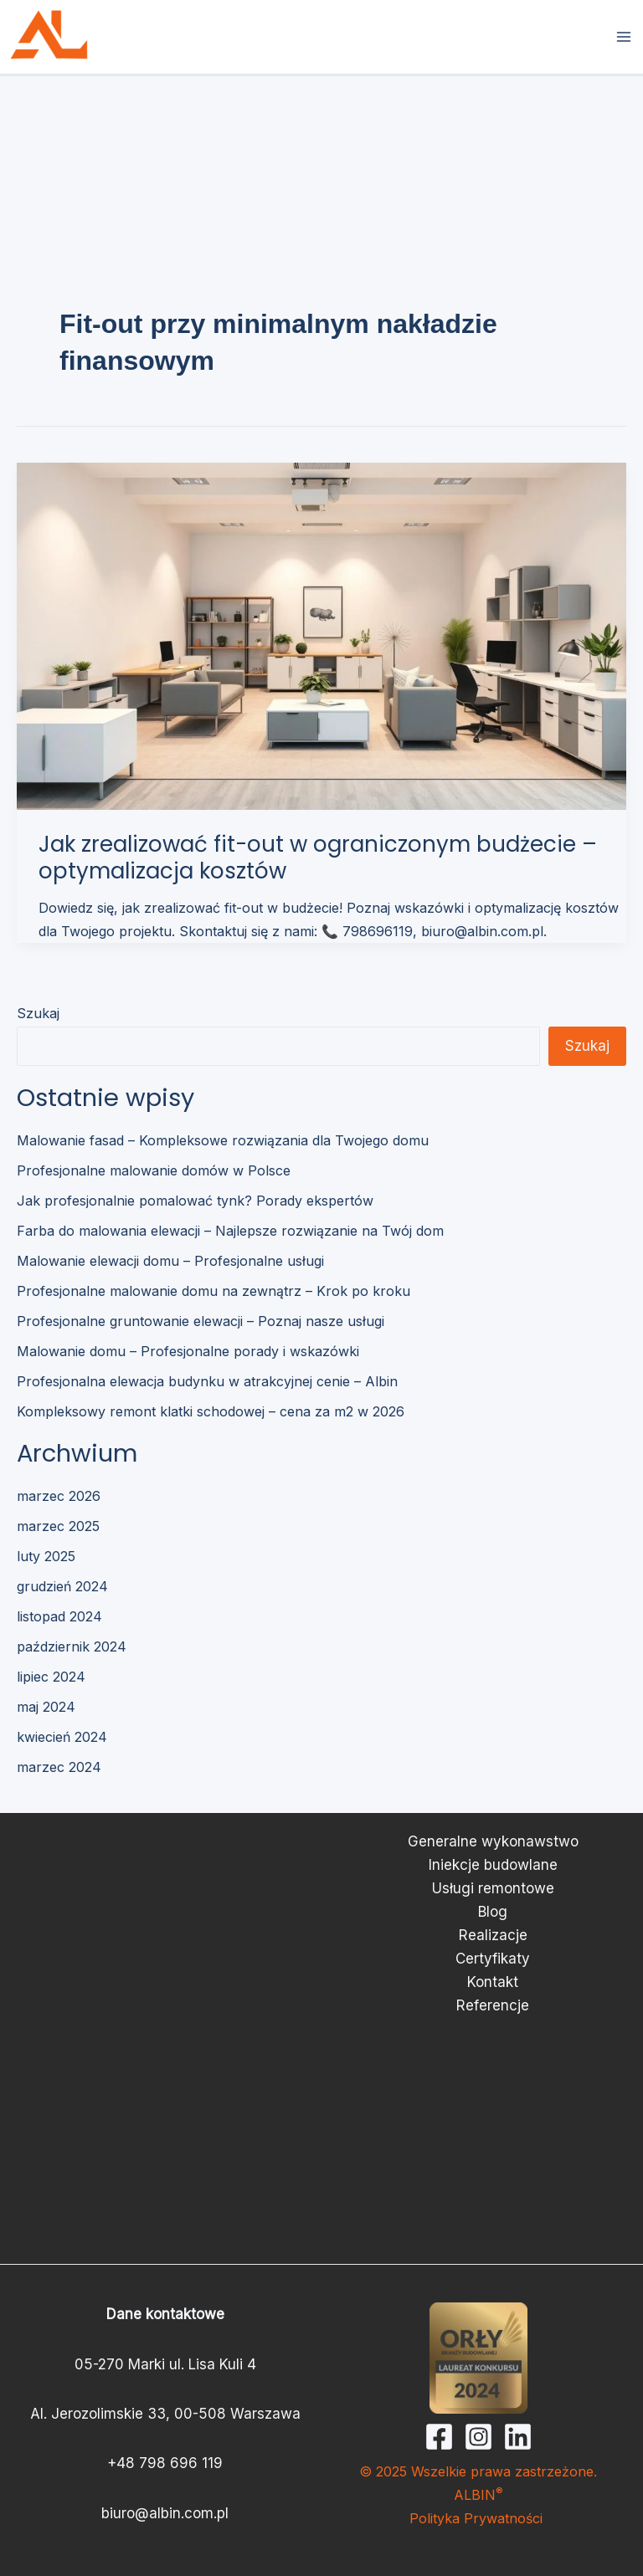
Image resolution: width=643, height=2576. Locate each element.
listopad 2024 (59, 1616)
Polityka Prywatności (478, 2518)
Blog (492, 1911)
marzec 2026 (58, 1496)
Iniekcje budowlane (493, 1864)
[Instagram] (478, 2436)
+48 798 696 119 (165, 2463)
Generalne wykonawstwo (493, 1841)
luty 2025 (46, 1556)
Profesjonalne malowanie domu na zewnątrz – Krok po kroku (213, 1291)
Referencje (492, 2005)
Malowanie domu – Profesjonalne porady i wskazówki (188, 1351)
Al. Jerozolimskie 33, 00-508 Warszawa (165, 2413)
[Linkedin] (517, 2436)
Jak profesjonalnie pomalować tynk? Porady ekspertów (195, 1200)
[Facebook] (439, 2436)
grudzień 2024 (62, 1586)
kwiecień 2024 (62, 1736)
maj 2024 (46, 1706)
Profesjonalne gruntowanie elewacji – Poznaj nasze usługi (200, 1321)
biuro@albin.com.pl (165, 2513)
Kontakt (492, 1982)
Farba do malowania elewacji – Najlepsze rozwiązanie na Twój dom (230, 1230)
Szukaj (38, 1013)
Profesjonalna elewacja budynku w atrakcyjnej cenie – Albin (207, 1381)
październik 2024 (71, 1646)
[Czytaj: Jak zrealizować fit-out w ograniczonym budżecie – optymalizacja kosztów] (321, 635)
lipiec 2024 (51, 1676)
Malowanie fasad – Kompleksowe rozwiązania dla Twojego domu (223, 1140)
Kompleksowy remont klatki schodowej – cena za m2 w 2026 (210, 1411)
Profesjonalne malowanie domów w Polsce (154, 1170)
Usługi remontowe (493, 1888)
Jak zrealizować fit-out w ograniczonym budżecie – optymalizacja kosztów (318, 857)
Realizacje (493, 1935)
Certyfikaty (492, 1958)
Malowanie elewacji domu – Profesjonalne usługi (170, 1260)
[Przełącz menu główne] (624, 37)
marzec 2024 (59, 1767)
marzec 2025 (58, 1526)
